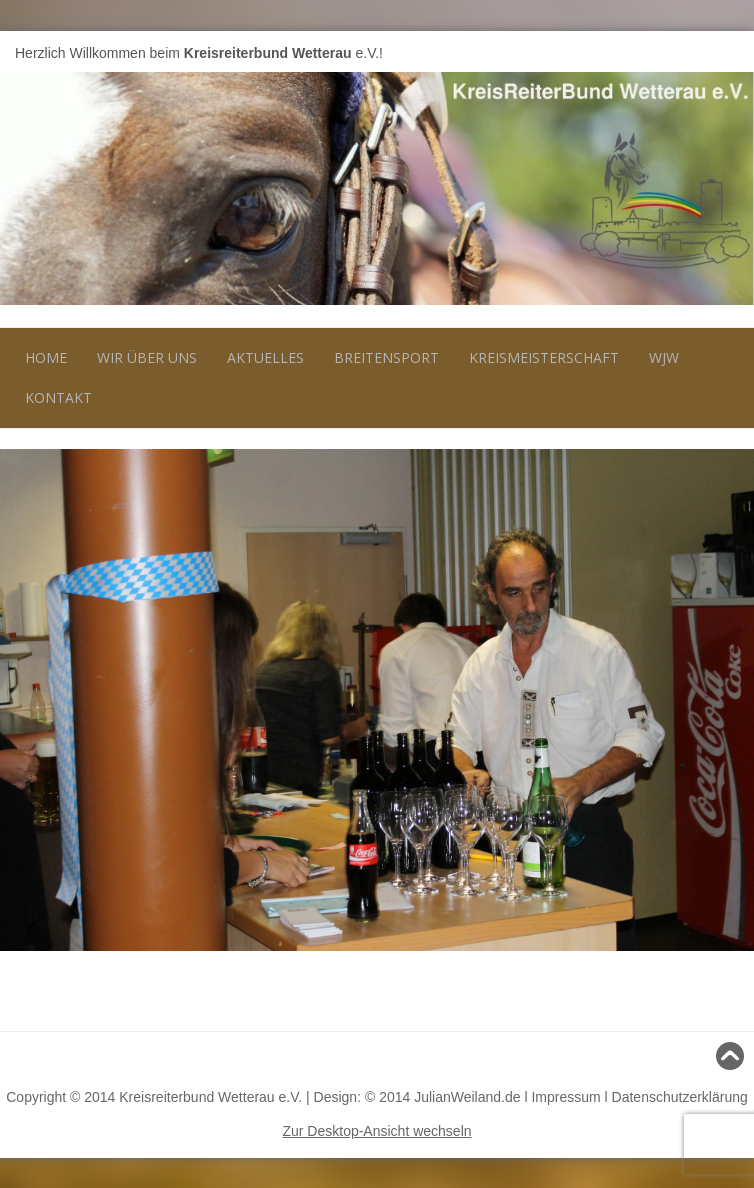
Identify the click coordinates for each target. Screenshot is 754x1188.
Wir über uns (147, 357)
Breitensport (386, 357)
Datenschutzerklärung (680, 1097)
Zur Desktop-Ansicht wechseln (376, 1131)
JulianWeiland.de (467, 1097)
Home (46, 357)
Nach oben (703, 1056)
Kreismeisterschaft (544, 357)
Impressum (565, 1097)
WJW (664, 357)
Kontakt (58, 397)
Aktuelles (265, 357)
